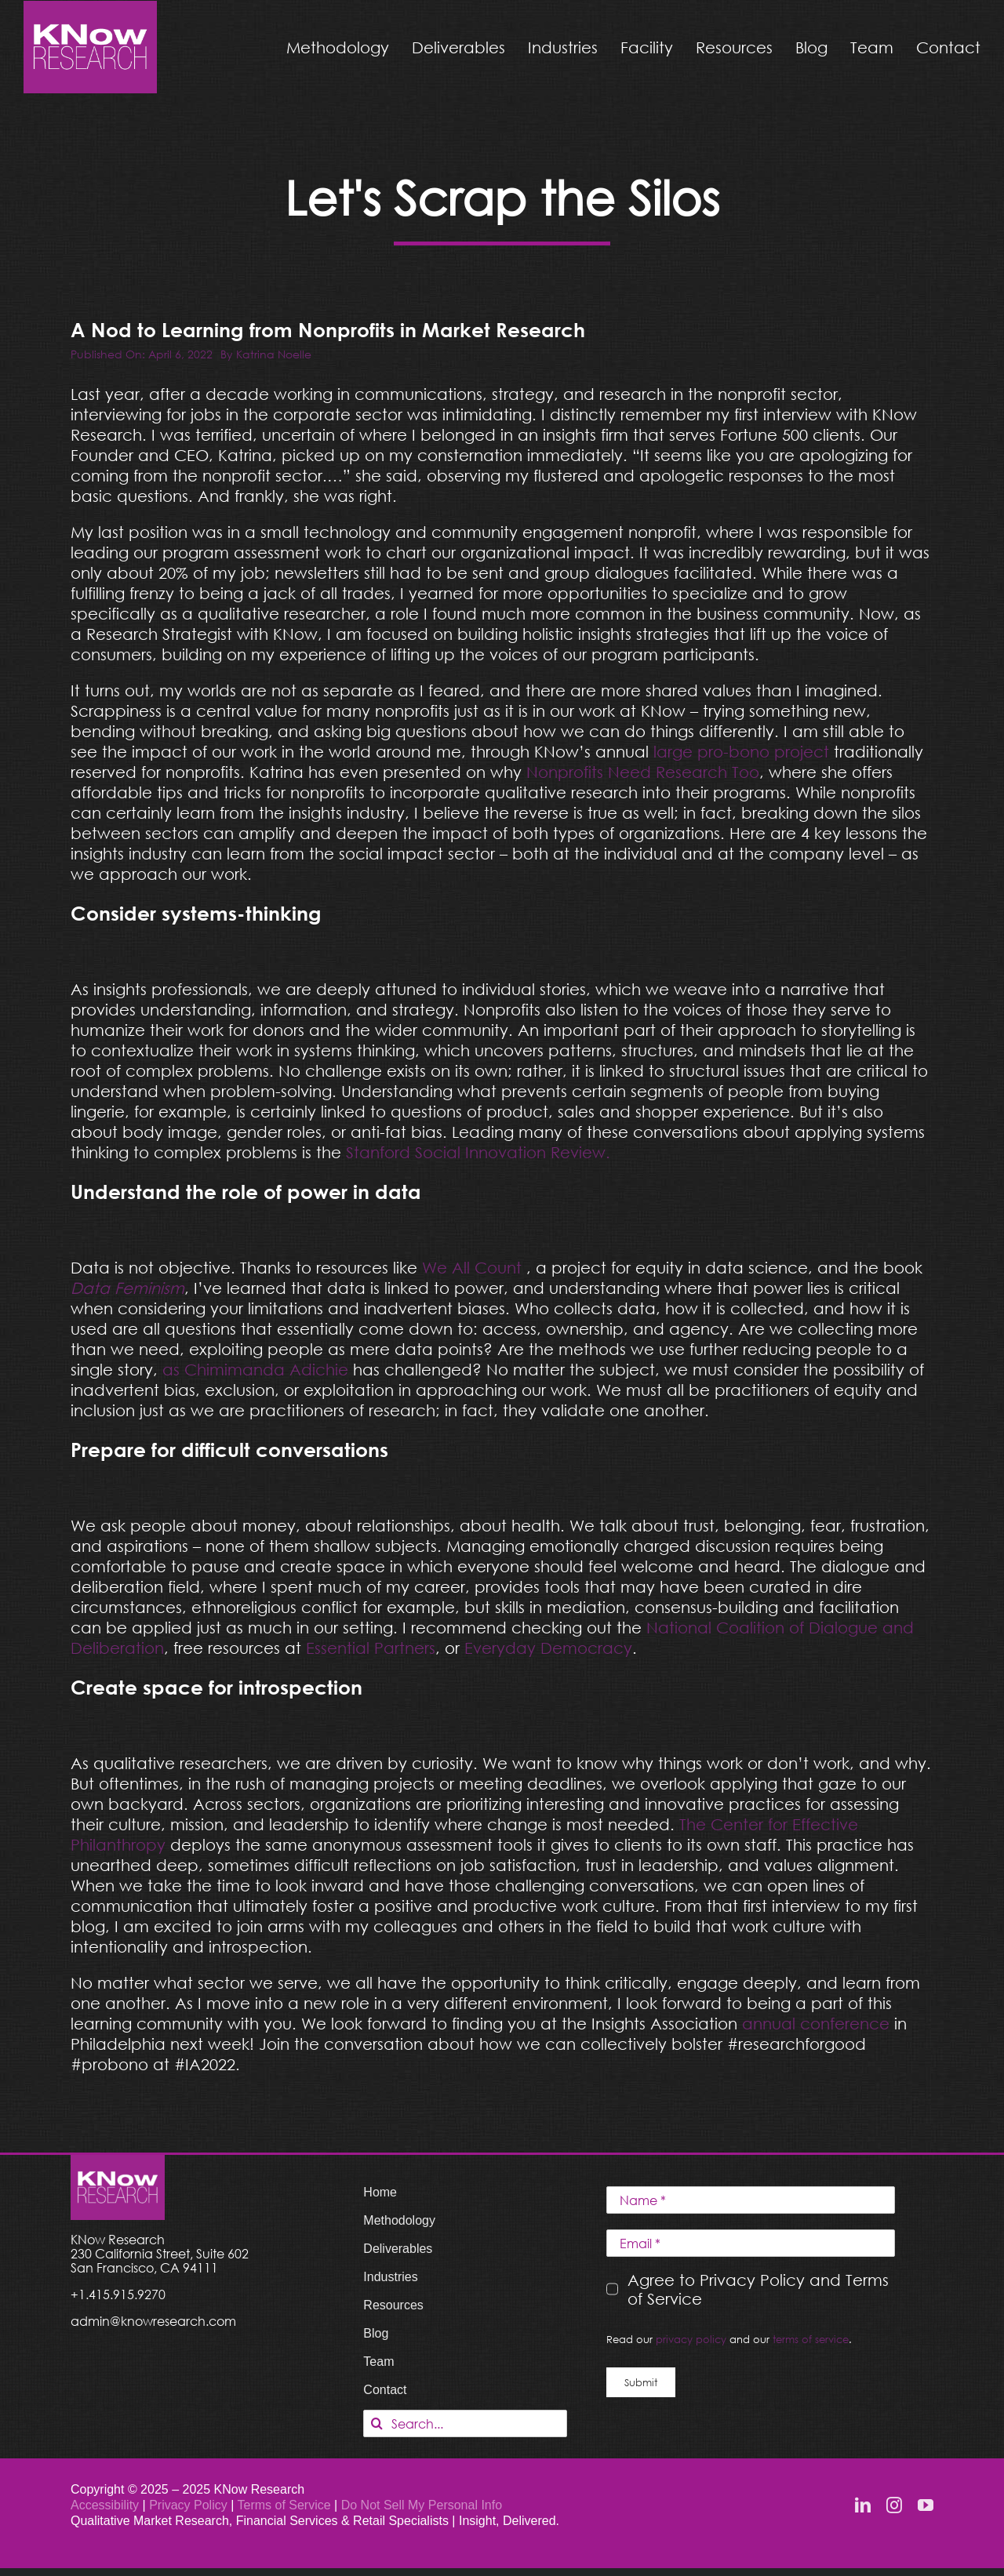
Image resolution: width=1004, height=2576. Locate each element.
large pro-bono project (741, 751)
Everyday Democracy (548, 1647)
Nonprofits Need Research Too (640, 771)
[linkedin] (863, 2505)
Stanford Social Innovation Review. (478, 1152)
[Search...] (465, 2423)
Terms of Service (283, 2505)
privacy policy (691, 2339)
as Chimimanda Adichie (255, 1369)
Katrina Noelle (273, 354)
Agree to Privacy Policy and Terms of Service (758, 2289)
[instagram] (894, 2505)
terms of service (811, 2339)
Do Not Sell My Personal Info (421, 2505)
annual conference (815, 2023)
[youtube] (925, 2505)
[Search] (377, 2423)
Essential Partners (370, 1647)
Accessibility (105, 2505)
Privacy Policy (190, 2505)
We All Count (472, 1267)
